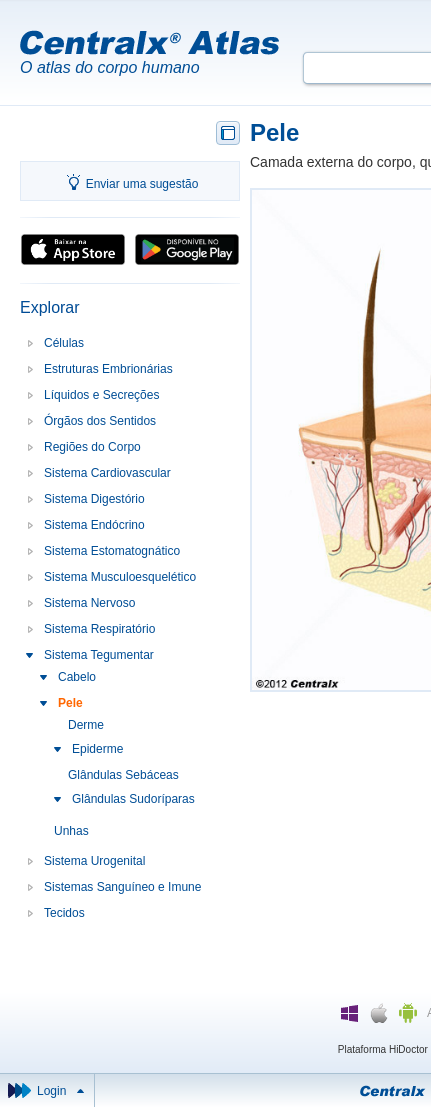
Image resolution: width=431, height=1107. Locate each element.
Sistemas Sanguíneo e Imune (122, 887)
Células (64, 343)
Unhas (71, 831)
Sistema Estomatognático (112, 551)
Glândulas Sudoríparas (133, 799)
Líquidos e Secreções (101, 395)
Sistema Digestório (94, 499)
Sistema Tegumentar (99, 655)
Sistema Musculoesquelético (120, 577)
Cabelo (77, 677)
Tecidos (64, 913)
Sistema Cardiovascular (107, 473)
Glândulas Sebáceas (123, 775)
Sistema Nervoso (89, 603)
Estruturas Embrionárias (108, 369)
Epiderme (97, 749)
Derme (86, 725)
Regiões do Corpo (92, 447)
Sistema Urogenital (94, 861)
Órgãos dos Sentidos (100, 421)
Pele (70, 703)
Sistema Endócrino (94, 525)
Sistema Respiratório (99, 629)
